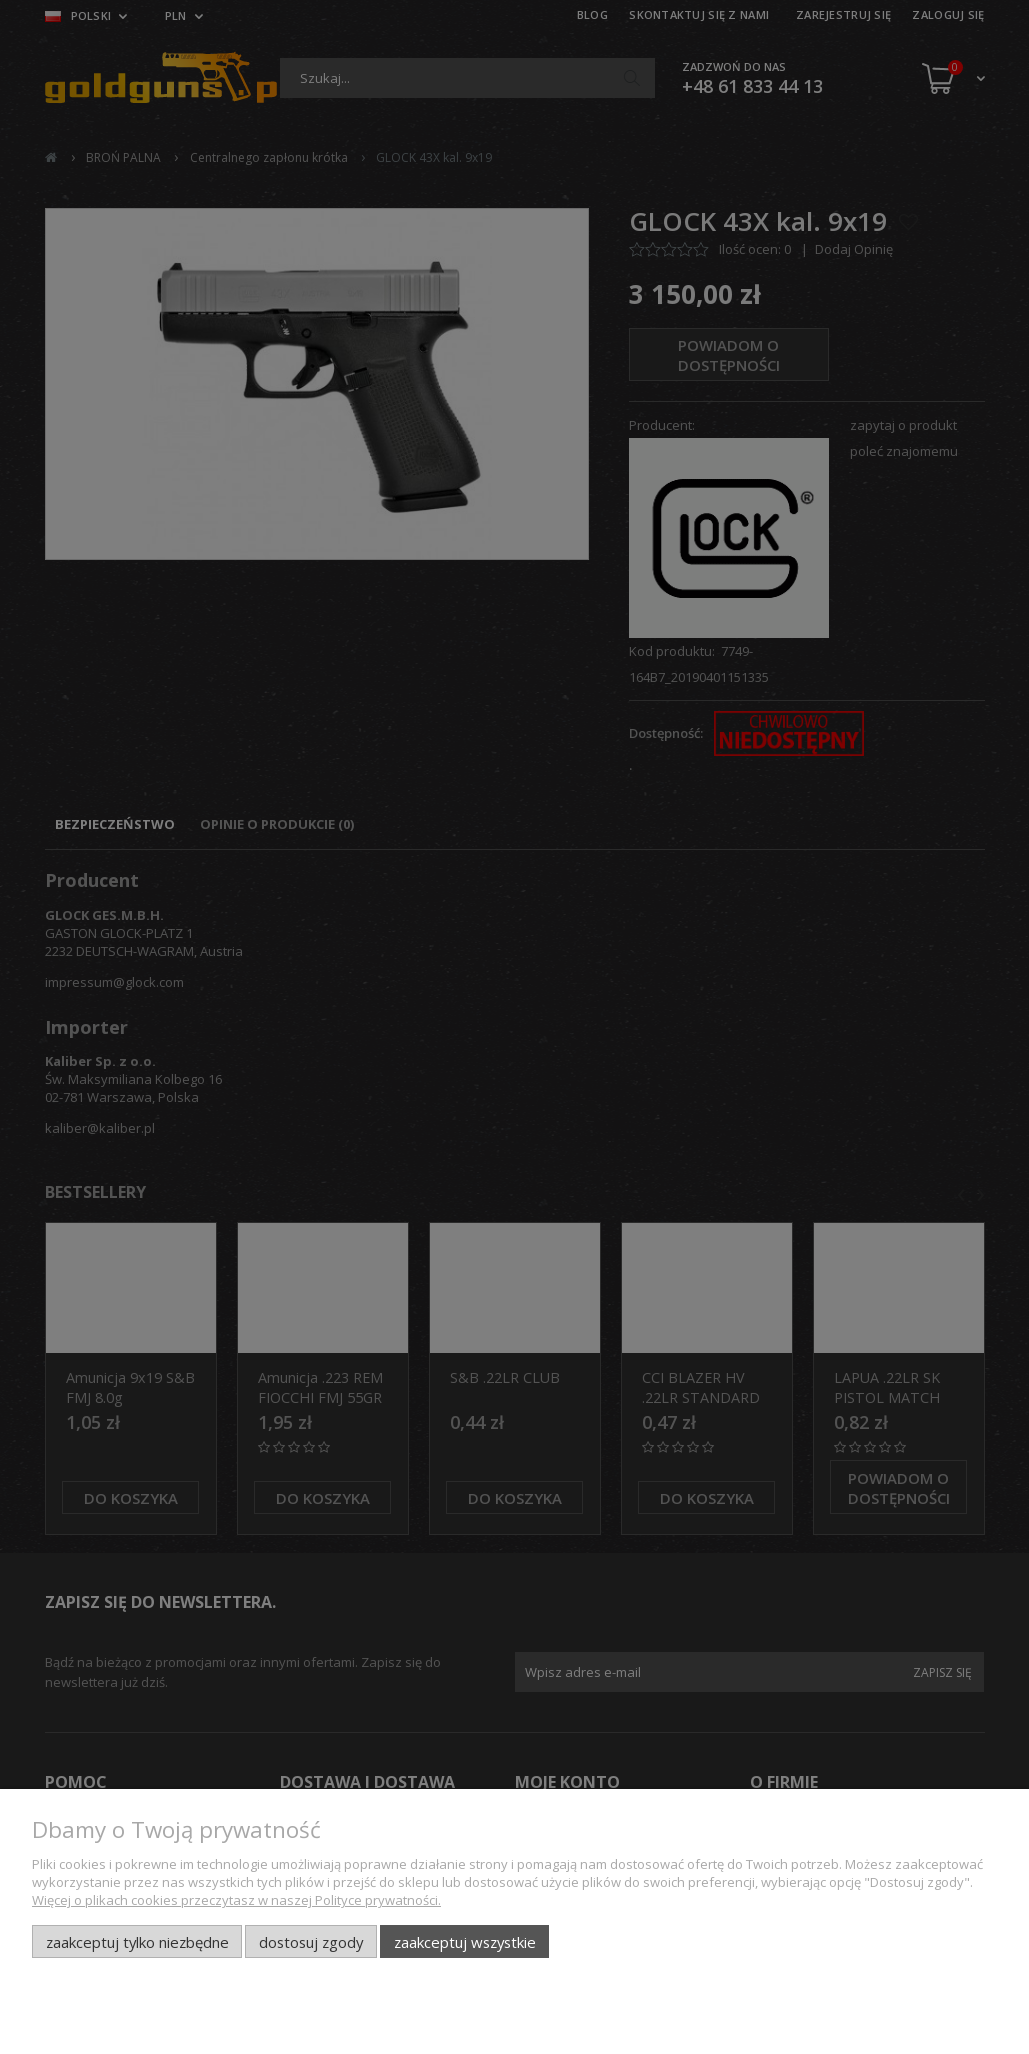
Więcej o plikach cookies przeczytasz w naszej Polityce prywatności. (236, 1900)
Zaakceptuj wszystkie (465, 1942)
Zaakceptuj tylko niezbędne (137, 1942)
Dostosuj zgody (311, 1942)
